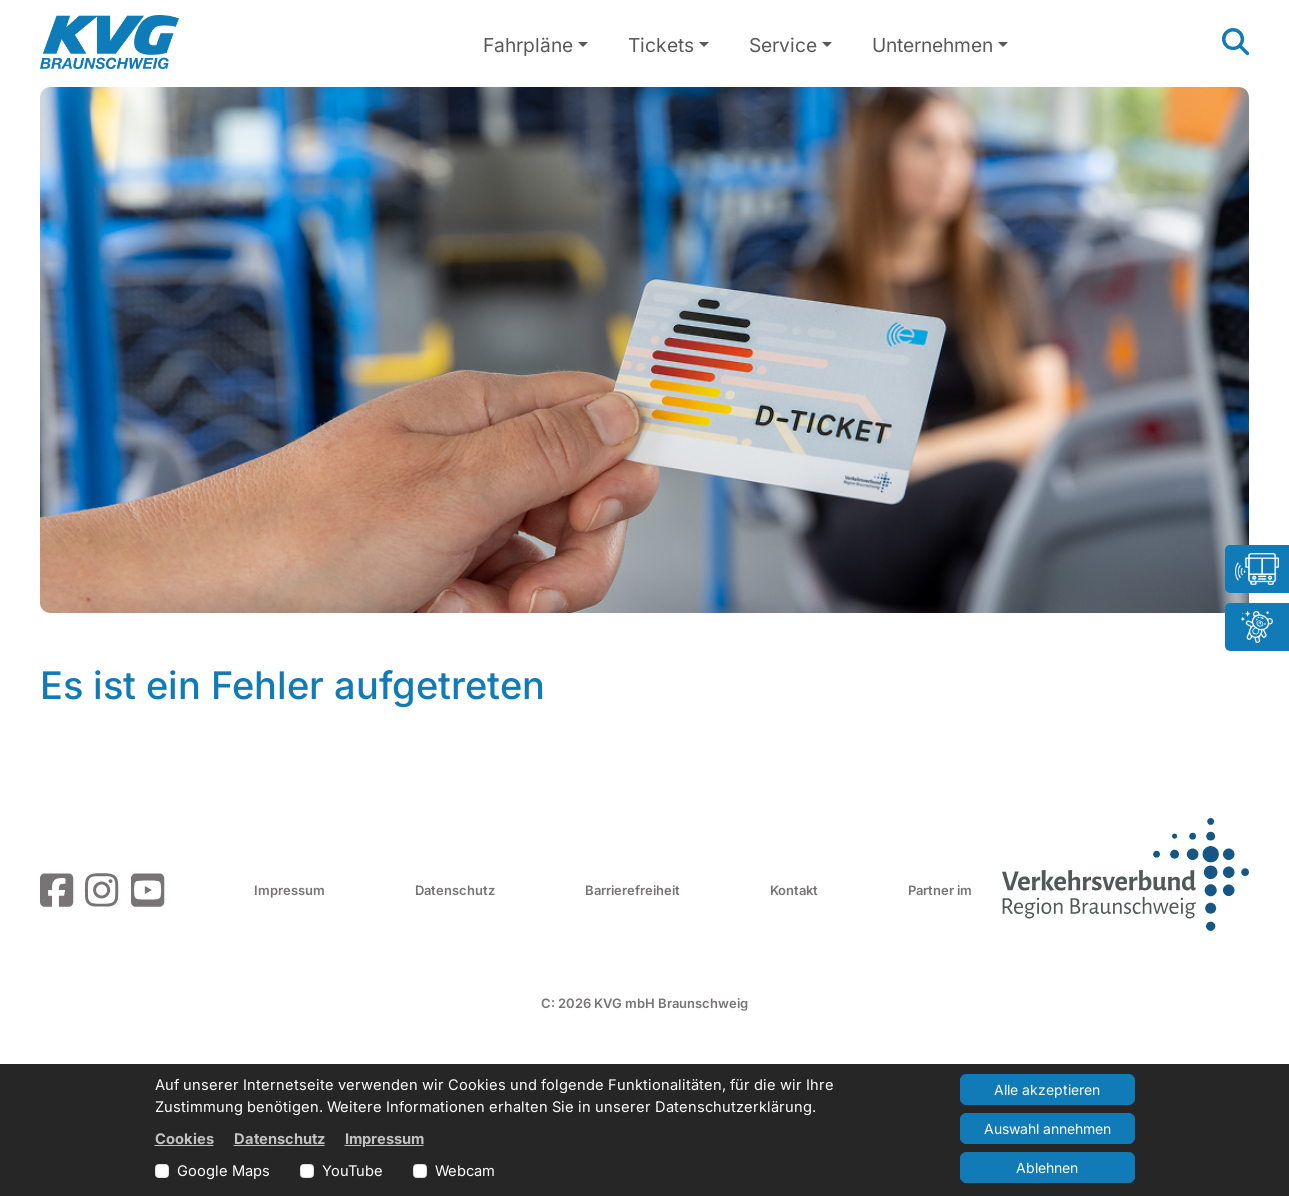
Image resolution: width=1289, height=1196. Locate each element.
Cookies (184, 1139)
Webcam (465, 1171)
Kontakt (794, 890)
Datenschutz (455, 890)
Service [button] (783, 45)
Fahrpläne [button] (528, 45)
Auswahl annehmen (1047, 1128)
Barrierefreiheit (632, 890)
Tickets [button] (661, 45)
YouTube (352, 1171)
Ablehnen (1047, 1167)
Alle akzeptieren (1047, 1089)
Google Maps (223, 1171)
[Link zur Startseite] (109, 42)
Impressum (289, 890)
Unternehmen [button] (932, 45)
